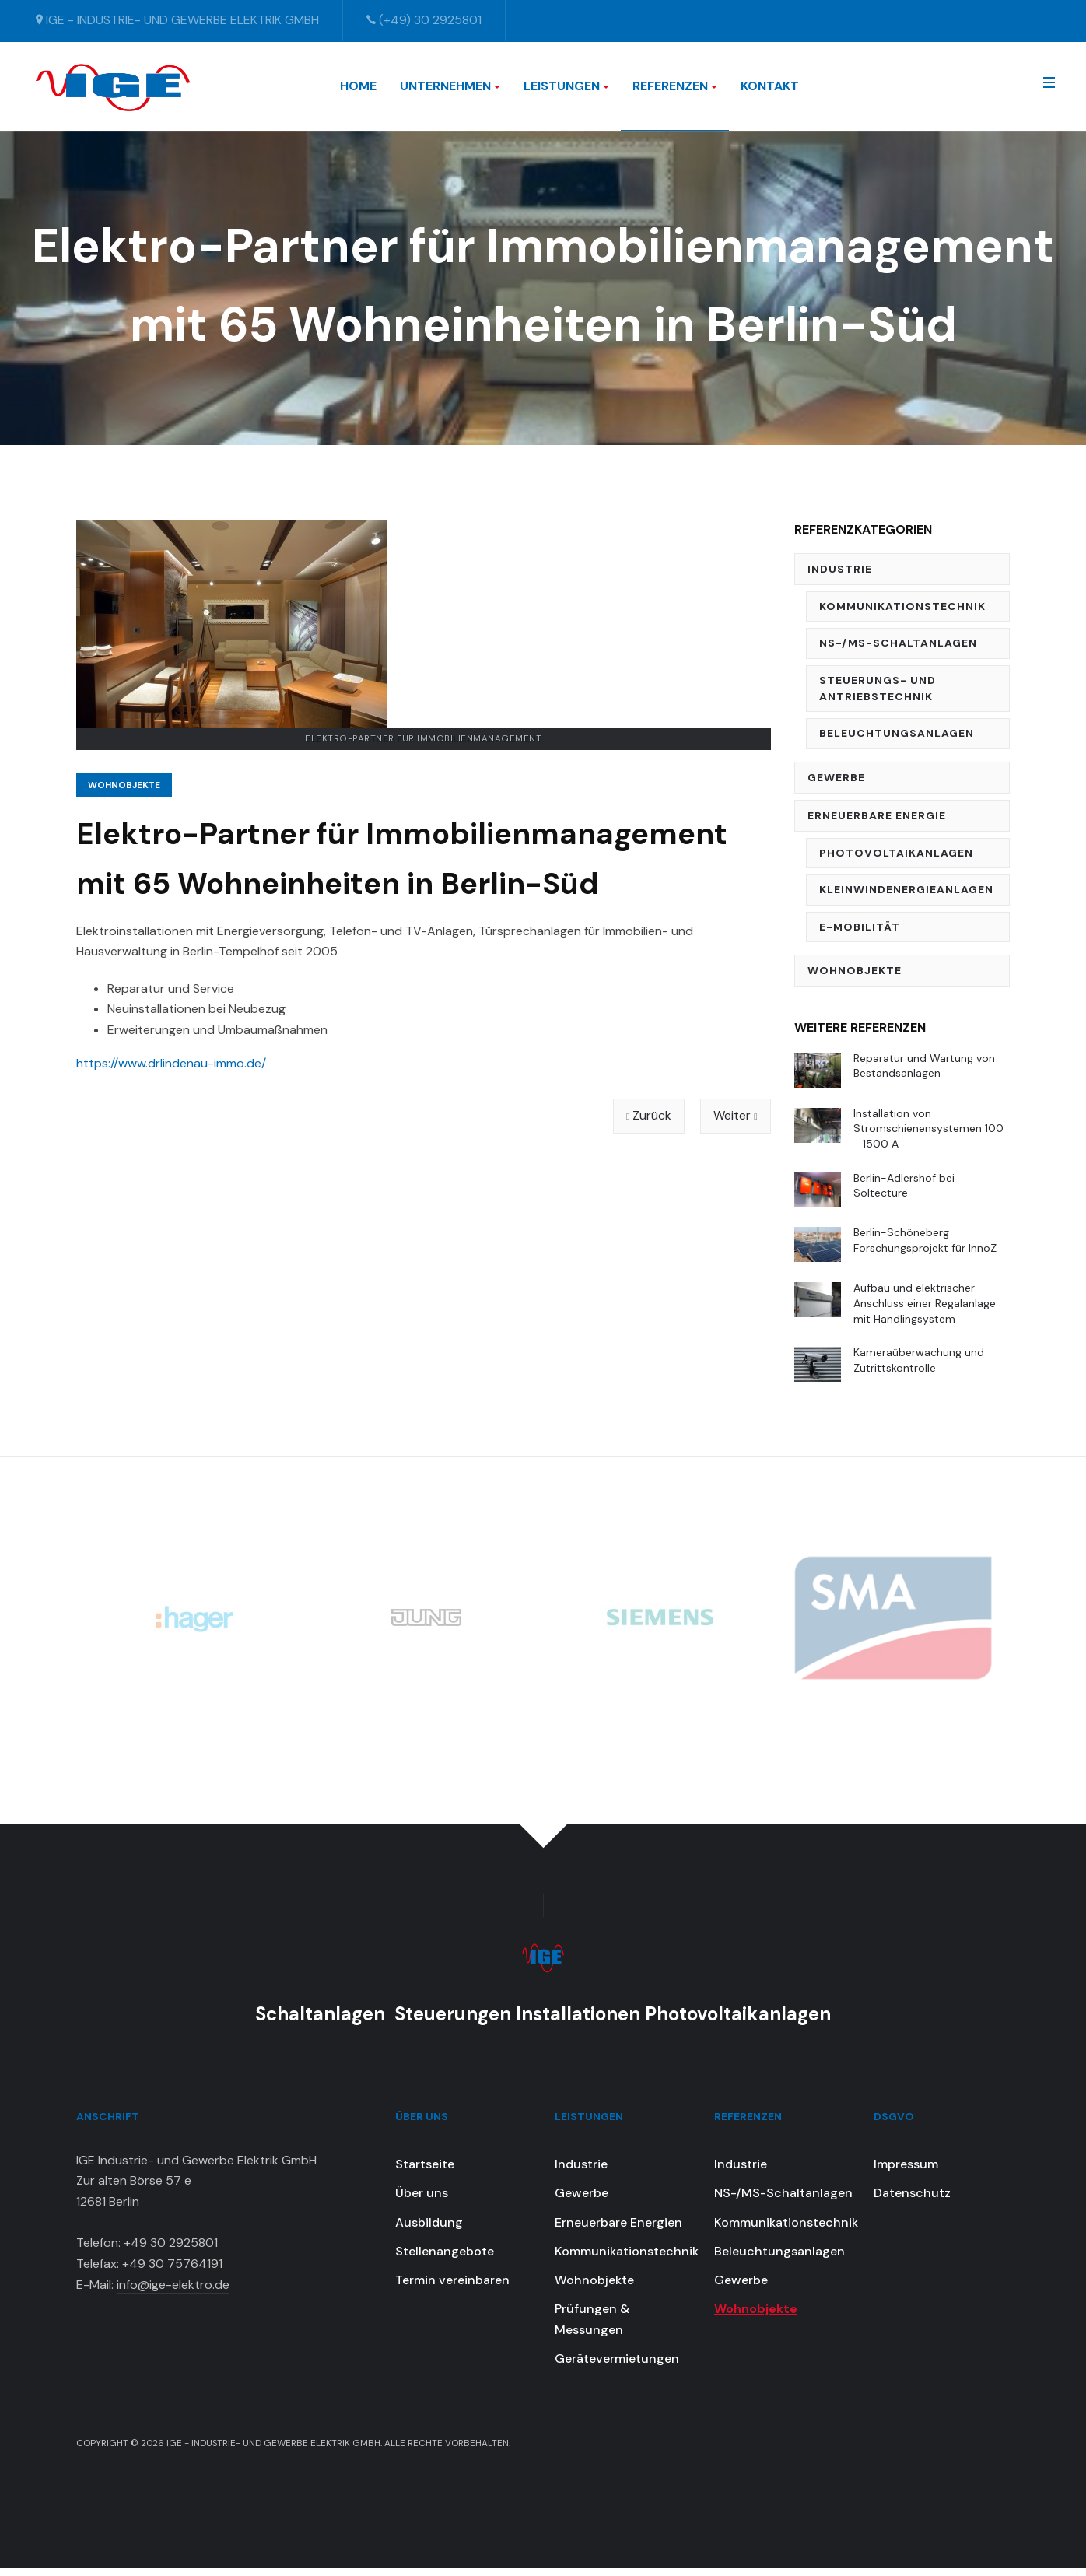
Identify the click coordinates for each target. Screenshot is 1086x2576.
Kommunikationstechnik (902, 606)
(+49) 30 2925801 (424, 20)
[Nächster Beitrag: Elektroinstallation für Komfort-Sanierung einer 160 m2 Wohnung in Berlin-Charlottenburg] (735, 1116)
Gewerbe (836, 777)
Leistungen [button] (566, 86)
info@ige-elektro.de (173, 2291)
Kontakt (770, 86)
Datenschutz (912, 2200)
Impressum (906, 2171)
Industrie (839, 569)
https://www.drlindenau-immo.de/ (171, 1063)
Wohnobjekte (124, 785)
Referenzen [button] (674, 86)
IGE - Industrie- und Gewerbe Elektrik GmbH (177, 20)
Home (358, 86)
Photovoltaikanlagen (896, 853)
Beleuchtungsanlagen (896, 733)
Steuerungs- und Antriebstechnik (877, 688)
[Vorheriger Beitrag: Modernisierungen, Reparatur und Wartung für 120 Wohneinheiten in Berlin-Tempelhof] (649, 1116)
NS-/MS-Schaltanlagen (898, 643)
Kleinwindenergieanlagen (906, 889)
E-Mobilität (859, 927)
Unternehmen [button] (450, 86)
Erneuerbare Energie (876, 815)
